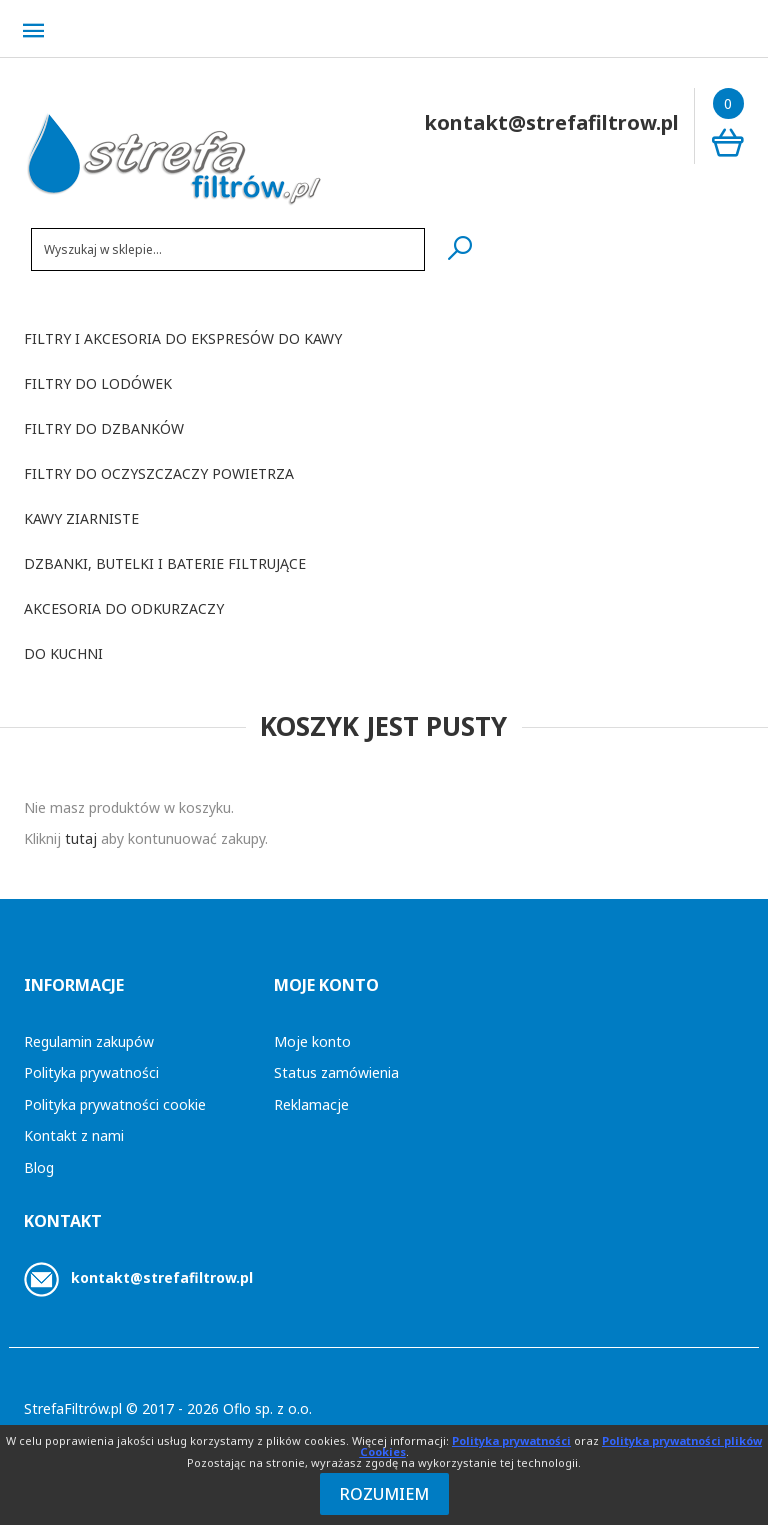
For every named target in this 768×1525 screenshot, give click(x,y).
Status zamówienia (336, 1072)
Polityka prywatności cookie (115, 1104)
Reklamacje (311, 1104)
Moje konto (312, 1041)
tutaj (81, 838)
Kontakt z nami (74, 1135)
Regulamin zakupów (89, 1041)
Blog (39, 1167)
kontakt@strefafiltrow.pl (162, 1277)
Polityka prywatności (91, 1072)
